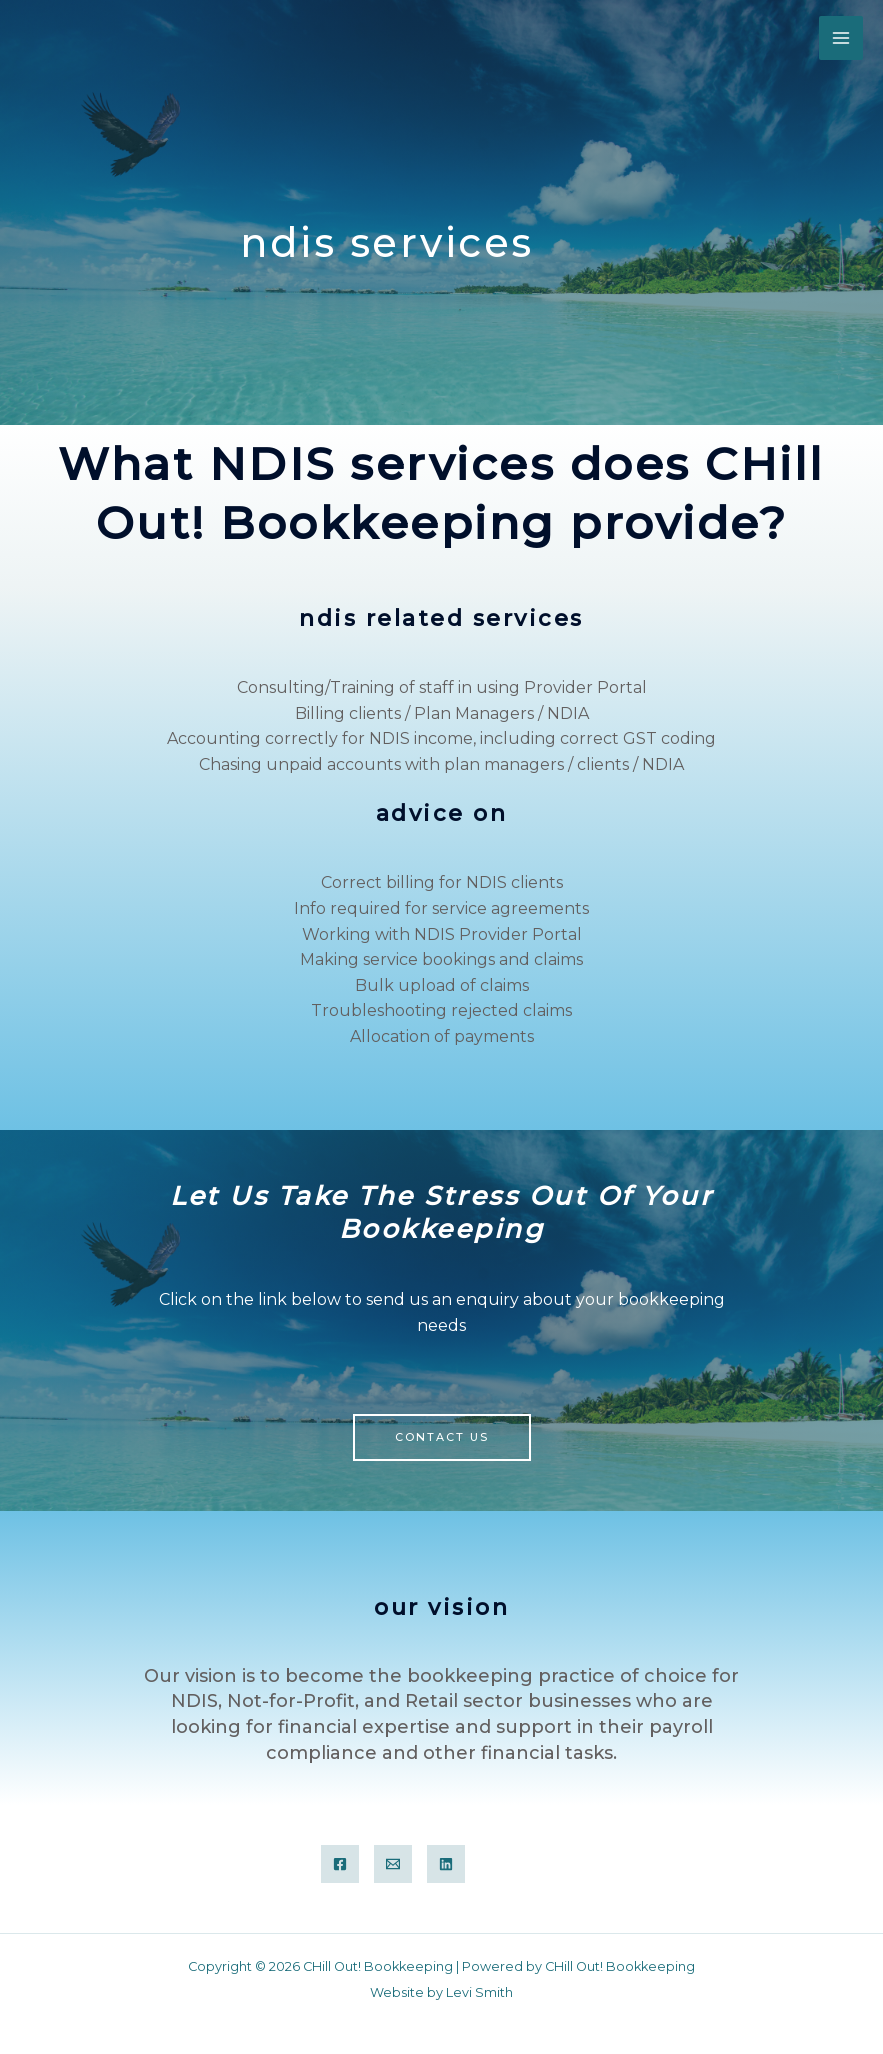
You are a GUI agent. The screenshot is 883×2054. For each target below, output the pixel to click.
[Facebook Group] (340, 1864)
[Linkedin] (446, 1864)
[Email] (393, 1864)
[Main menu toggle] (841, 38)
